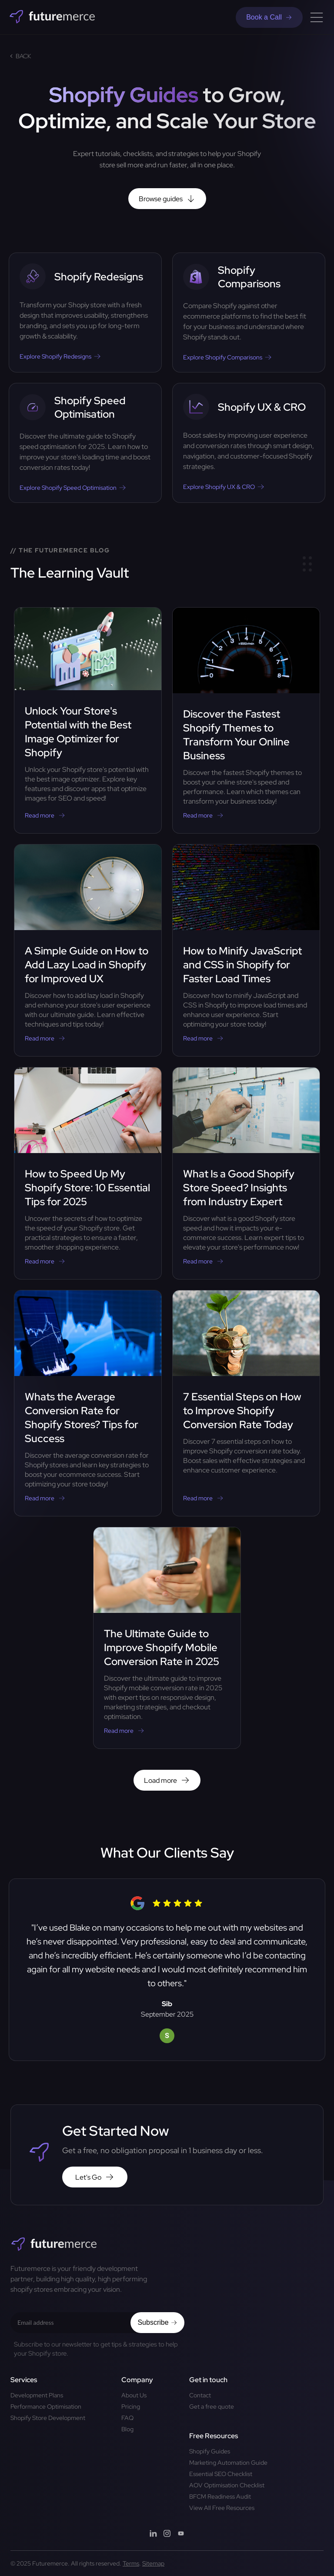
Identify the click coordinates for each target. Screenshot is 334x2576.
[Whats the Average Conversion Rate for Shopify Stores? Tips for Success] (88, 1403)
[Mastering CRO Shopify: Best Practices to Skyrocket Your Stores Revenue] (248, 443)
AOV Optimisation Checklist (226, 2485)
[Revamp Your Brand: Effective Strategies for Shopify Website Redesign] (85, 312)
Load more (167, 1780)
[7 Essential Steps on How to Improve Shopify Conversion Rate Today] (246, 1403)
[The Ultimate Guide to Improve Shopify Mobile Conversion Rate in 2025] (167, 1638)
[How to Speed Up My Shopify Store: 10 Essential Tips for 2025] (88, 1173)
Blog (127, 2429)
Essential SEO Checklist (220, 2474)
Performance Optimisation (45, 2406)
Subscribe (157, 2322)
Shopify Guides (209, 2451)
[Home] (52, 17)
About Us (134, 2395)
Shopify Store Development (47, 2418)
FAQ (127, 2418)
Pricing (130, 2406)
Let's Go (94, 2177)
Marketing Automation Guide (228, 2462)
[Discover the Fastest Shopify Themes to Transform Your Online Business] (246, 720)
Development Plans (36, 2395)
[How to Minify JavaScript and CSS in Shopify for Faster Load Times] (246, 950)
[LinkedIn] (153, 2534)
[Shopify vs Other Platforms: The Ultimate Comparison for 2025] (248, 312)
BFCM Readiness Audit (220, 2496)
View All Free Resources (221, 2508)
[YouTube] (181, 2534)
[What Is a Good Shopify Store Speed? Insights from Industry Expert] (246, 1173)
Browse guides (167, 198)
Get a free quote (211, 2406)
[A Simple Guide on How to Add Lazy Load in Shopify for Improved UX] (88, 950)
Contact (200, 2395)
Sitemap (153, 2563)
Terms (131, 2563)
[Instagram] (167, 2534)
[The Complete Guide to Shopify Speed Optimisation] (85, 443)
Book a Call (269, 17)
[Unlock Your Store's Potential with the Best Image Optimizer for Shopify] (88, 720)
